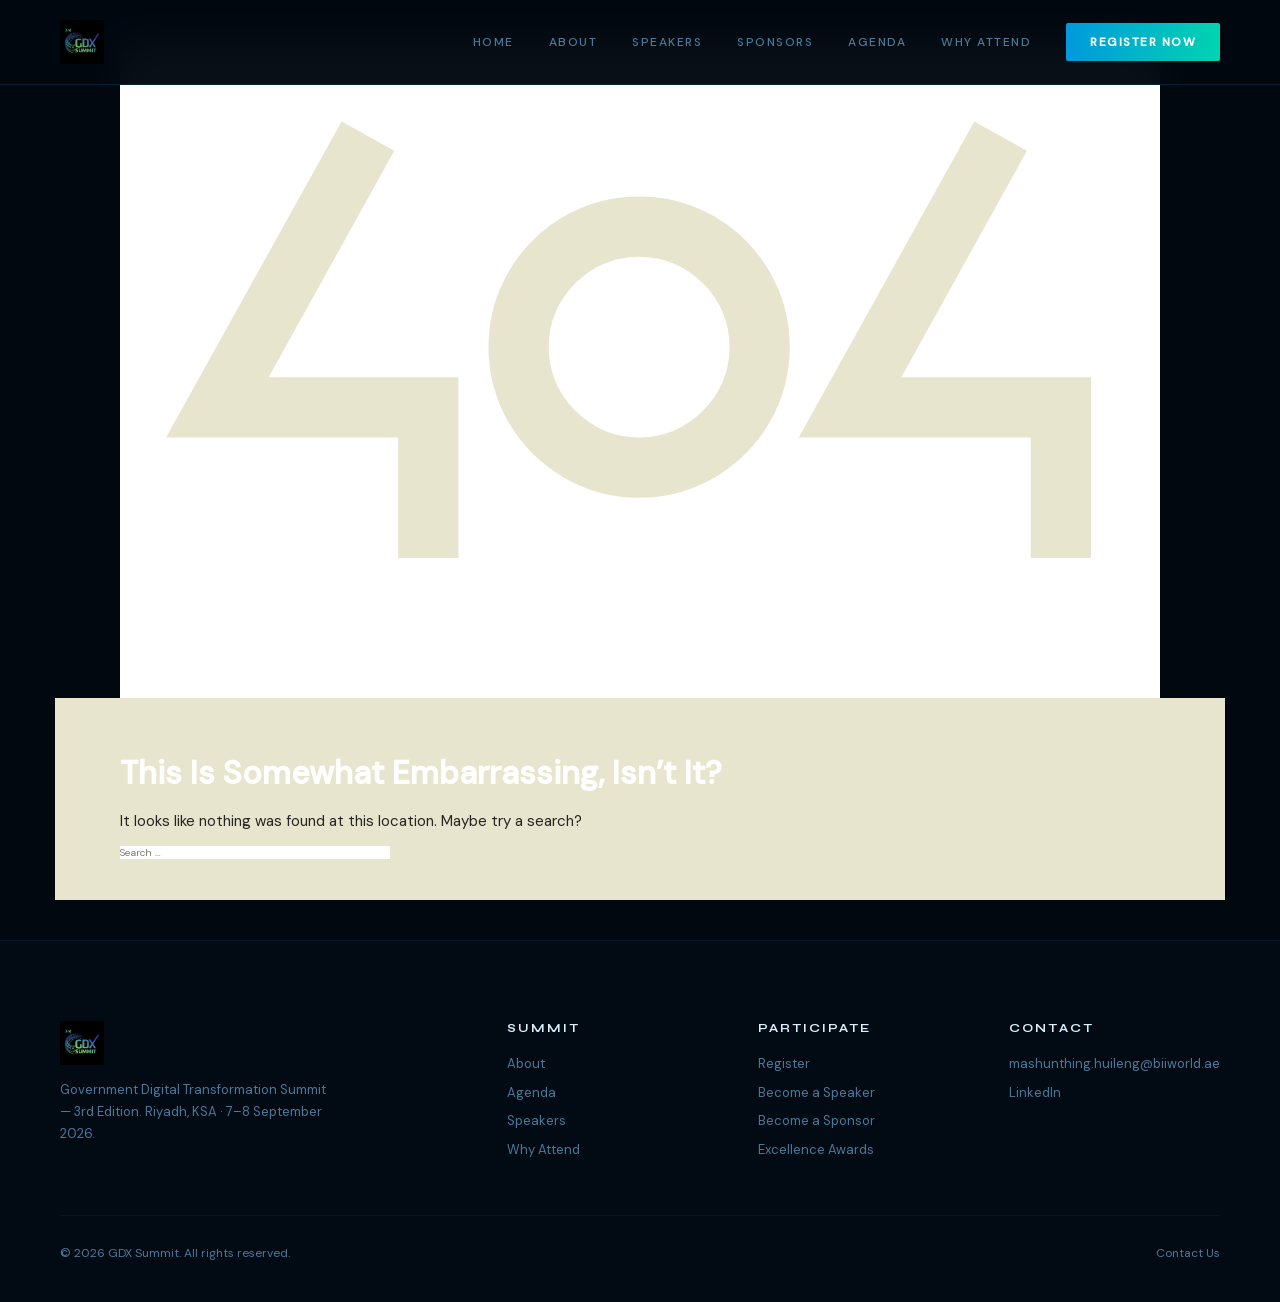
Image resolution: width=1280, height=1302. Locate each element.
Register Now (1143, 42)
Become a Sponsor (816, 1120)
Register (784, 1063)
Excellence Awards (816, 1149)
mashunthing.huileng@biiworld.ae (1114, 1063)
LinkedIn (1035, 1092)
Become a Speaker (816, 1092)
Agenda (877, 42)
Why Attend (986, 42)
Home (493, 42)
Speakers (667, 42)
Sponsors (775, 42)
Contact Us (1188, 1253)
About (573, 42)
